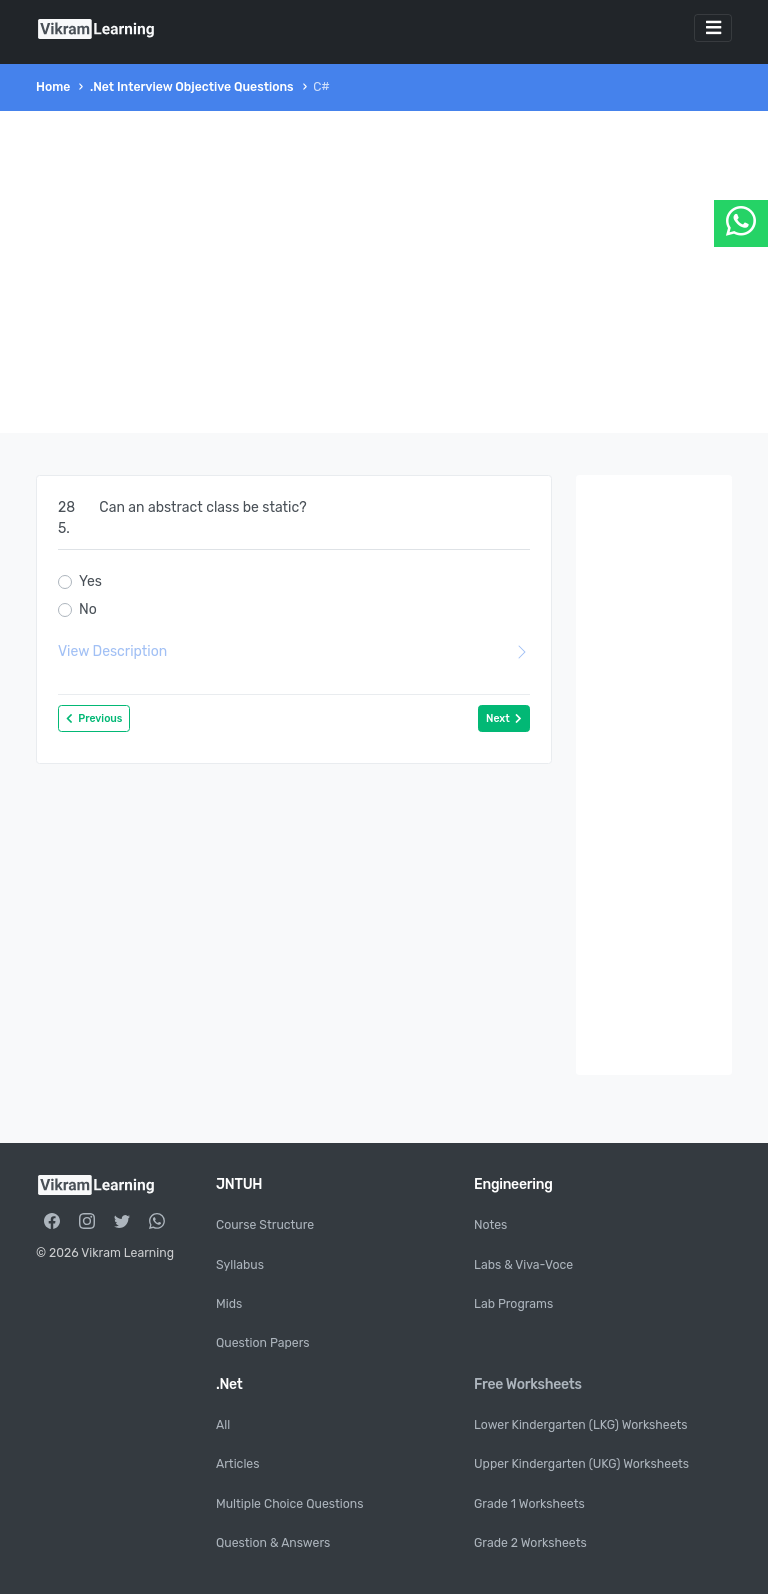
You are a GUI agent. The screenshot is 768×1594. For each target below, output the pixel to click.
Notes (490, 1225)
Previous (94, 718)
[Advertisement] (384, 272)
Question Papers (263, 1343)
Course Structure (265, 1225)
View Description (294, 651)
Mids (229, 1304)
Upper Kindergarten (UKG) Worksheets (581, 1464)
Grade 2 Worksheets (530, 1543)
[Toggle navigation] (713, 28)
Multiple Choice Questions (289, 1504)
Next (504, 718)
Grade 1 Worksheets (529, 1504)
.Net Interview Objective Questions (192, 87)
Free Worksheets (528, 1384)
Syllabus (240, 1265)
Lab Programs (513, 1304)
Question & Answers (273, 1543)
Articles (237, 1464)
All (223, 1425)
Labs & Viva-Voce (523, 1265)
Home (53, 87)
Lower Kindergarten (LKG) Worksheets (581, 1425)
